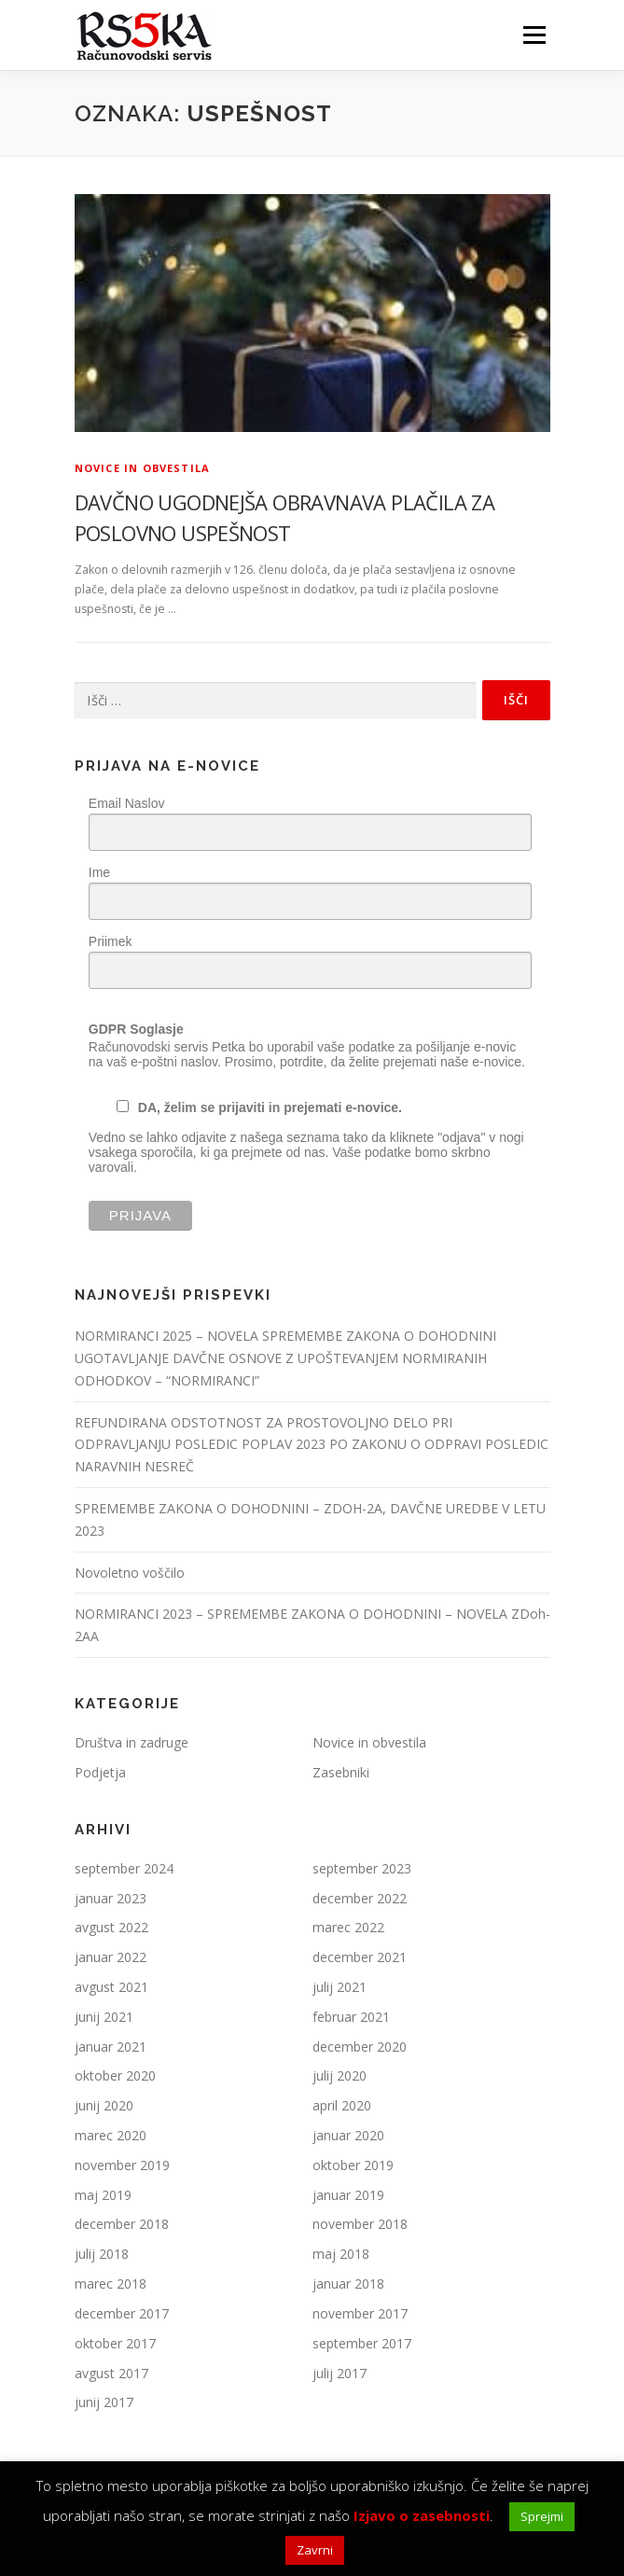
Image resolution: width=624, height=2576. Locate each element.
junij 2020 (104, 2105)
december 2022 (359, 1898)
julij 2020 (339, 2075)
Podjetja (100, 1772)
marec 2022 (348, 1927)
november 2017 (360, 2313)
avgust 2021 (111, 1987)
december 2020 (359, 2046)
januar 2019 (348, 2195)
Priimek (110, 941)
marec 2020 (110, 2135)
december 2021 (359, 1957)
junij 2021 (104, 2017)
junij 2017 (104, 2402)
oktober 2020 (115, 2075)
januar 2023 (110, 1898)
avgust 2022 (111, 1927)
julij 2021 (339, 1987)
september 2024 (124, 1868)
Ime (99, 872)
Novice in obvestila (143, 468)
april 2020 (341, 2105)
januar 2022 (110, 1957)
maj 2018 (340, 2254)
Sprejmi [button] (541, 2516)
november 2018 (360, 2224)
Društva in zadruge (131, 1742)
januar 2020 (348, 2135)
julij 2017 (339, 2373)
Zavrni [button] (315, 2549)
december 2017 (122, 2313)
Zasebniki (340, 1772)
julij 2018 (102, 2254)
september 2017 (361, 2343)
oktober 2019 (353, 2165)
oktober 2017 (115, 2343)
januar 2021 (110, 2046)
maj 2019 (103, 2195)
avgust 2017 (111, 2373)
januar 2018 (348, 2283)
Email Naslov (127, 803)
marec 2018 (110, 2283)
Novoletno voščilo (130, 1572)
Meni (532, 35)
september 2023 (361, 1868)
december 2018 (122, 2224)
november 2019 (122, 2165)
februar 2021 (351, 2017)
